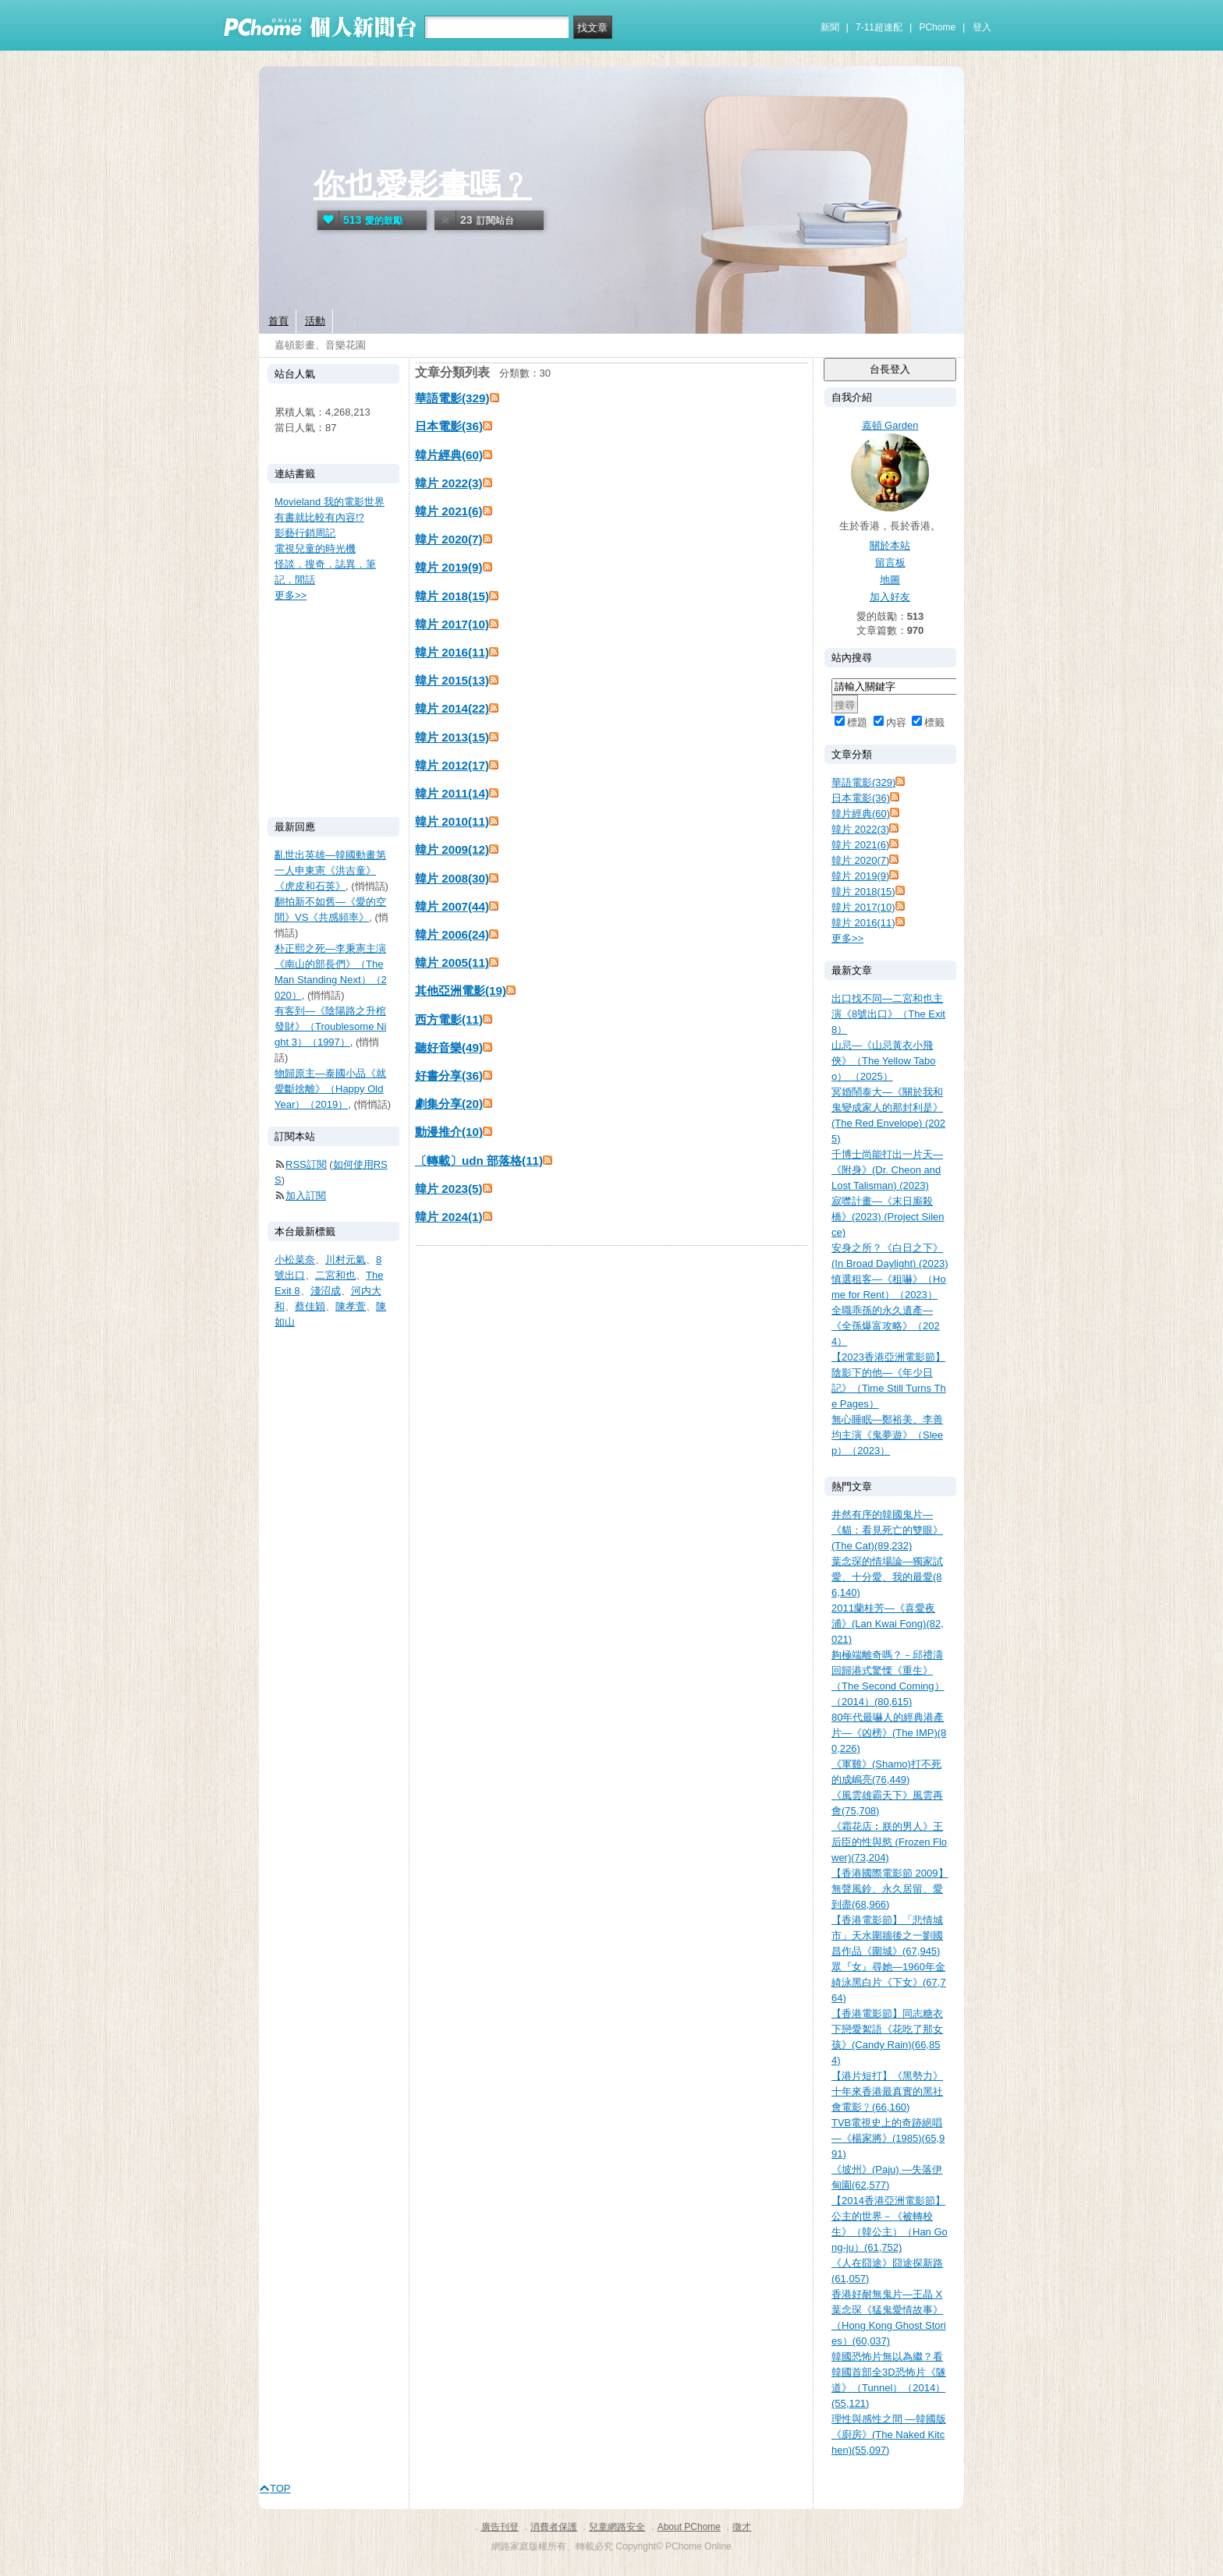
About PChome (689, 2526)
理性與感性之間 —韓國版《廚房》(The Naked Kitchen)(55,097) (888, 2434)
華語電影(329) (452, 398)
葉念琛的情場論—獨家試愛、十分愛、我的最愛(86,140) (887, 1576)
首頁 (278, 321)
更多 (847, 938)
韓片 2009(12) (452, 849)
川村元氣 (345, 1259)
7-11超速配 (879, 27)
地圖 (890, 580)
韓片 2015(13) (452, 680)
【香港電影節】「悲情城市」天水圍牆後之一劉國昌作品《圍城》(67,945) (887, 1935)
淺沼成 (325, 1291)
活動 (315, 321)
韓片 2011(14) (452, 793)
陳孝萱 (350, 1306)
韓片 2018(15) (452, 596)
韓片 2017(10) (452, 624)
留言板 (890, 562)
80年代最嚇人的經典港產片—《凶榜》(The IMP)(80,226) (888, 1732)
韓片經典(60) (449, 455)
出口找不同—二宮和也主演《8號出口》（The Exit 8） (888, 1014)
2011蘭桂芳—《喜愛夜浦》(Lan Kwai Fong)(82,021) (887, 1623)
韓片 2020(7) (449, 539)
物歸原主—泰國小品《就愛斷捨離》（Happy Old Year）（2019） (330, 1088)
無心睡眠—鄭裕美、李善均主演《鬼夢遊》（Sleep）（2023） (887, 1435)
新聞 (830, 27)
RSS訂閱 (306, 1164)
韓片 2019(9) (449, 567)
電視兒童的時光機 (315, 548)
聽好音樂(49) (449, 1047)
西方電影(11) (449, 1019)
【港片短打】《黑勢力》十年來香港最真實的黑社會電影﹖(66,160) (887, 2091)
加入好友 (890, 597)
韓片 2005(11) (452, 962)
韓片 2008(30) (452, 878)
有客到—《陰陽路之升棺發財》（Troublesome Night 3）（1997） (330, 1026)
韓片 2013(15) (452, 737)
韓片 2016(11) (452, 652)
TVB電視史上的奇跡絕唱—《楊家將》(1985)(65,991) (888, 2138)
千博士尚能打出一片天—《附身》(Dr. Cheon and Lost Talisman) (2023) (887, 1169)
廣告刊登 (500, 2526)
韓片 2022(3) (449, 483)
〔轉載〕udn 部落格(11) (479, 1160)
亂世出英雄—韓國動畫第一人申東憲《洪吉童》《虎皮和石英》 (330, 870)
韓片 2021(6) (449, 511)
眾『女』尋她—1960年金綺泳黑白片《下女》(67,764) (888, 1982)
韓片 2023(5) (449, 1188)
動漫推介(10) (449, 1131)
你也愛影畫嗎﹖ (423, 185)
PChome (937, 27)
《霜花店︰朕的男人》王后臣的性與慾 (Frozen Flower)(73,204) (889, 1842)
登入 (982, 27)
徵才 (741, 2526)
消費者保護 (553, 2526)
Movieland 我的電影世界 (330, 502)
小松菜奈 (295, 1259)
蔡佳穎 (310, 1306)
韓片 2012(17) (452, 765)
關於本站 (890, 545)
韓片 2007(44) (452, 906)
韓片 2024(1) (449, 1216)
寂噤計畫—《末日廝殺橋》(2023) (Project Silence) (888, 1216)
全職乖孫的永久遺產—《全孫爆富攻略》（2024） (885, 1325)
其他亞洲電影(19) (460, 990)
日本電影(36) (449, 426)
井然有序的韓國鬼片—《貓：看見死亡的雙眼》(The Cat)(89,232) (887, 1530)
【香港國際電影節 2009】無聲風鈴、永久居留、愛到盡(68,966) (889, 1888)
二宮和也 (335, 1275)
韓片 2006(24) (452, 934)
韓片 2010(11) (452, 821)
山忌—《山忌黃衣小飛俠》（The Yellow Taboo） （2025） (883, 1060)
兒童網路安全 (617, 2526)
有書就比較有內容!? (319, 517)
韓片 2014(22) (452, 708)
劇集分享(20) (449, 1103)
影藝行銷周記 (305, 533)
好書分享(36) (449, 1075)
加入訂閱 (305, 1195)
